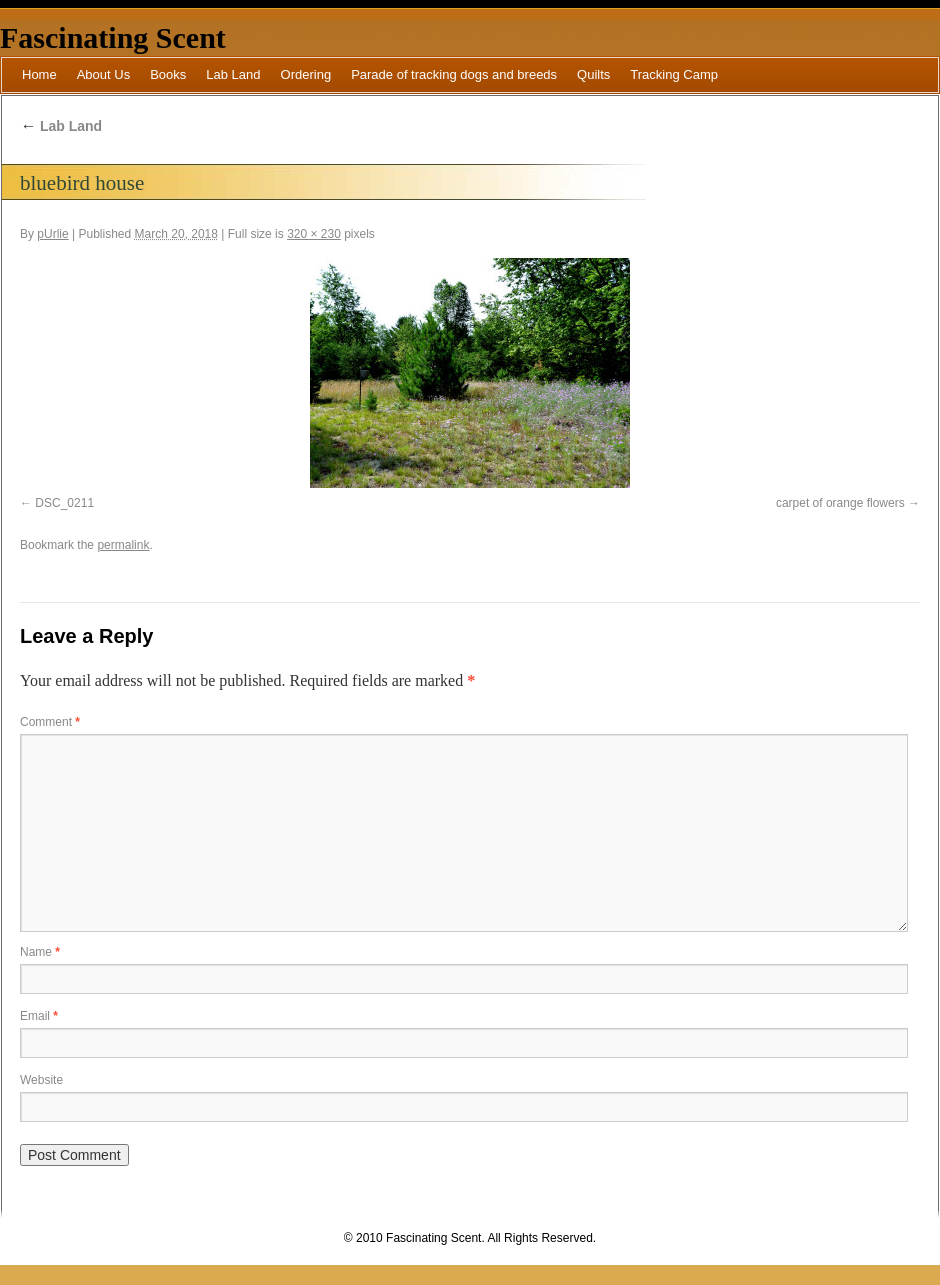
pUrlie (52, 234)
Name (40, 952)
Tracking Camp (674, 74)
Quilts (593, 74)
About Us (103, 74)
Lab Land (233, 74)
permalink (123, 545)
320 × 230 (314, 234)
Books (168, 74)
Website (41, 1080)
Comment (50, 722)
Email (39, 1016)
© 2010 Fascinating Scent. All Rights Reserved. (470, 1238)
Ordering (306, 74)
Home (39, 74)
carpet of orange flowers (840, 503)
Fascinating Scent (113, 37)
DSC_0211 (64, 503)
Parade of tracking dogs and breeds (454, 74)
